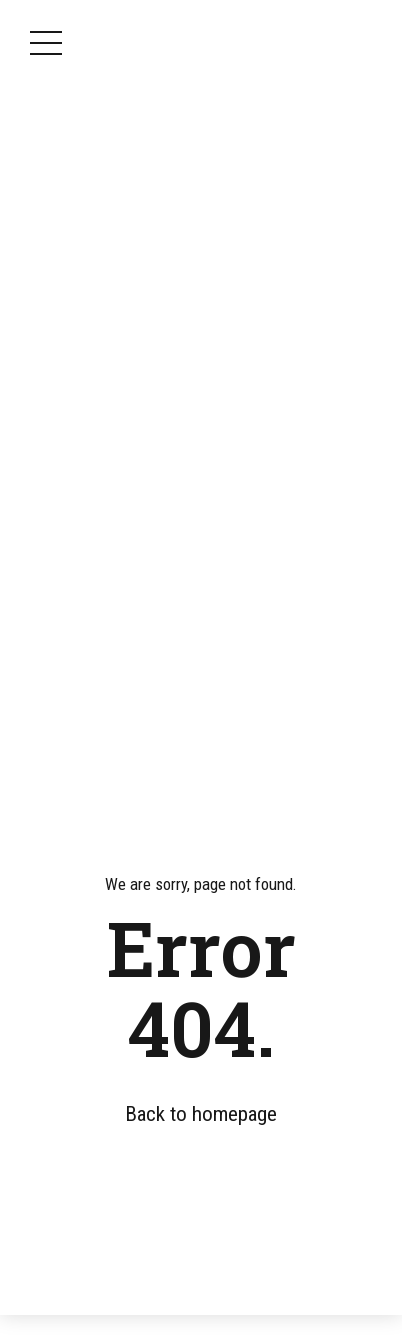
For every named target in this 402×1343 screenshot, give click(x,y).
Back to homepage (201, 1114)
